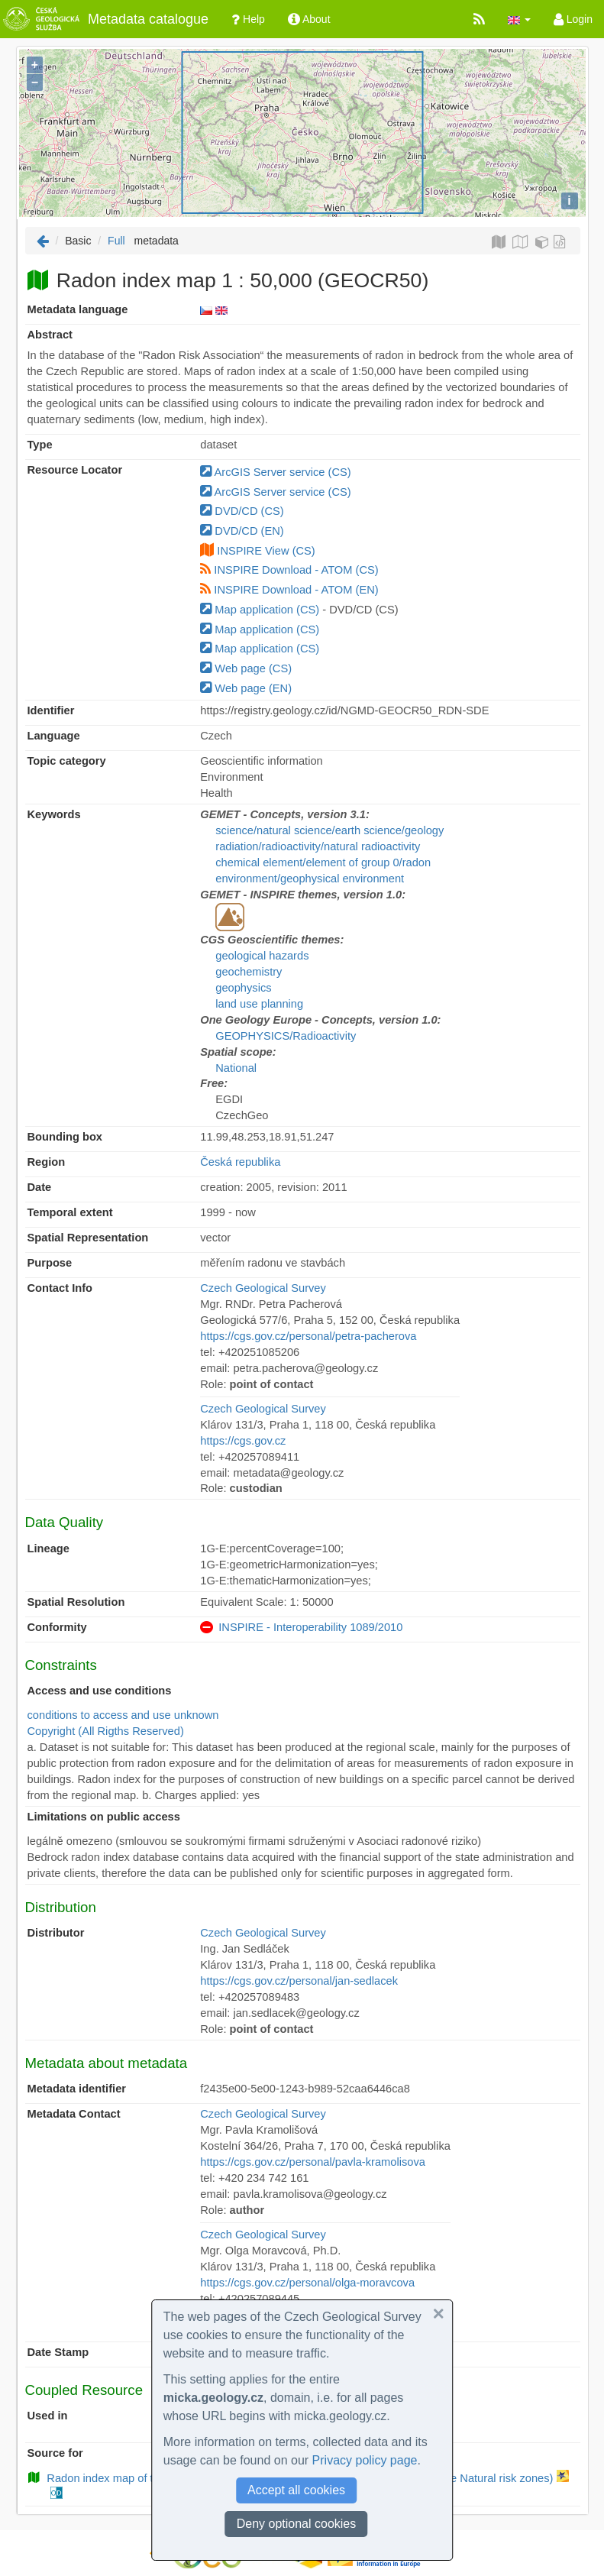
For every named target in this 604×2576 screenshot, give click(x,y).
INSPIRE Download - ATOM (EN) (289, 590)
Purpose (50, 1263)
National (236, 1068)
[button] (519, 19)
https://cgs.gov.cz (243, 1441)
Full (116, 241)
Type (40, 445)
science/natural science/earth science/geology (329, 830)
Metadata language (77, 309)
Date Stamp (58, 2352)
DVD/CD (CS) (241, 511)
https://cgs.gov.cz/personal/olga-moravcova (307, 2283)
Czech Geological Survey (263, 1288)
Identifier (51, 710)
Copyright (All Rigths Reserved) (105, 1731)
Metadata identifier (77, 2088)
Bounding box (65, 1137)
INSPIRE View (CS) (266, 551)
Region (46, 1162)
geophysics (243, 988)
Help (248, 19)
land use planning (259, 1004)
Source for (55, 2453)
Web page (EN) (246, 688)
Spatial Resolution (76, 1602)
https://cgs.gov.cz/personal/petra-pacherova (308, 1336)
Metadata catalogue (104, 19)
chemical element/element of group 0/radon (323, 862)
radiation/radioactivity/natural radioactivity (317, 846)
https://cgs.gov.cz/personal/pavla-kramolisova (312, 2162)
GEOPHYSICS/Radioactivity (285, 1036)
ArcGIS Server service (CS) (275, 472)
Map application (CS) (259, 610)
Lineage (48, 1548)
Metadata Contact (74, 2114)
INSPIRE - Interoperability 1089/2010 (310, 1627)
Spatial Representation (88, 1237)
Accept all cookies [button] (296, 2490)
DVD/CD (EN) (241, 531)
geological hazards (261, 956)
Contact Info (59, 1288)
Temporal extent (70, 1212)
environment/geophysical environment (309, 878)
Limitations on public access (103, 1817)
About (309, 19)
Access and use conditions (99, 1690)
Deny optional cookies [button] (297, 2523)
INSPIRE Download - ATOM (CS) (289, 570)
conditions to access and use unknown (123, 1715)
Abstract (50, 334)
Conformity (57, 1627)
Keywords (54, 814)
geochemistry (248, 972)
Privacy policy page (365, 2460)
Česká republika (240, 1162)
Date (39, 1187)
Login (573, 19)
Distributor (56, 1933)
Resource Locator (75, 470)
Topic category (66, 761)
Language (53, 736)
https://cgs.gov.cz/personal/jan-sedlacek (299, 1981)
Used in (47, 2415)
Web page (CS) (246, 668)
